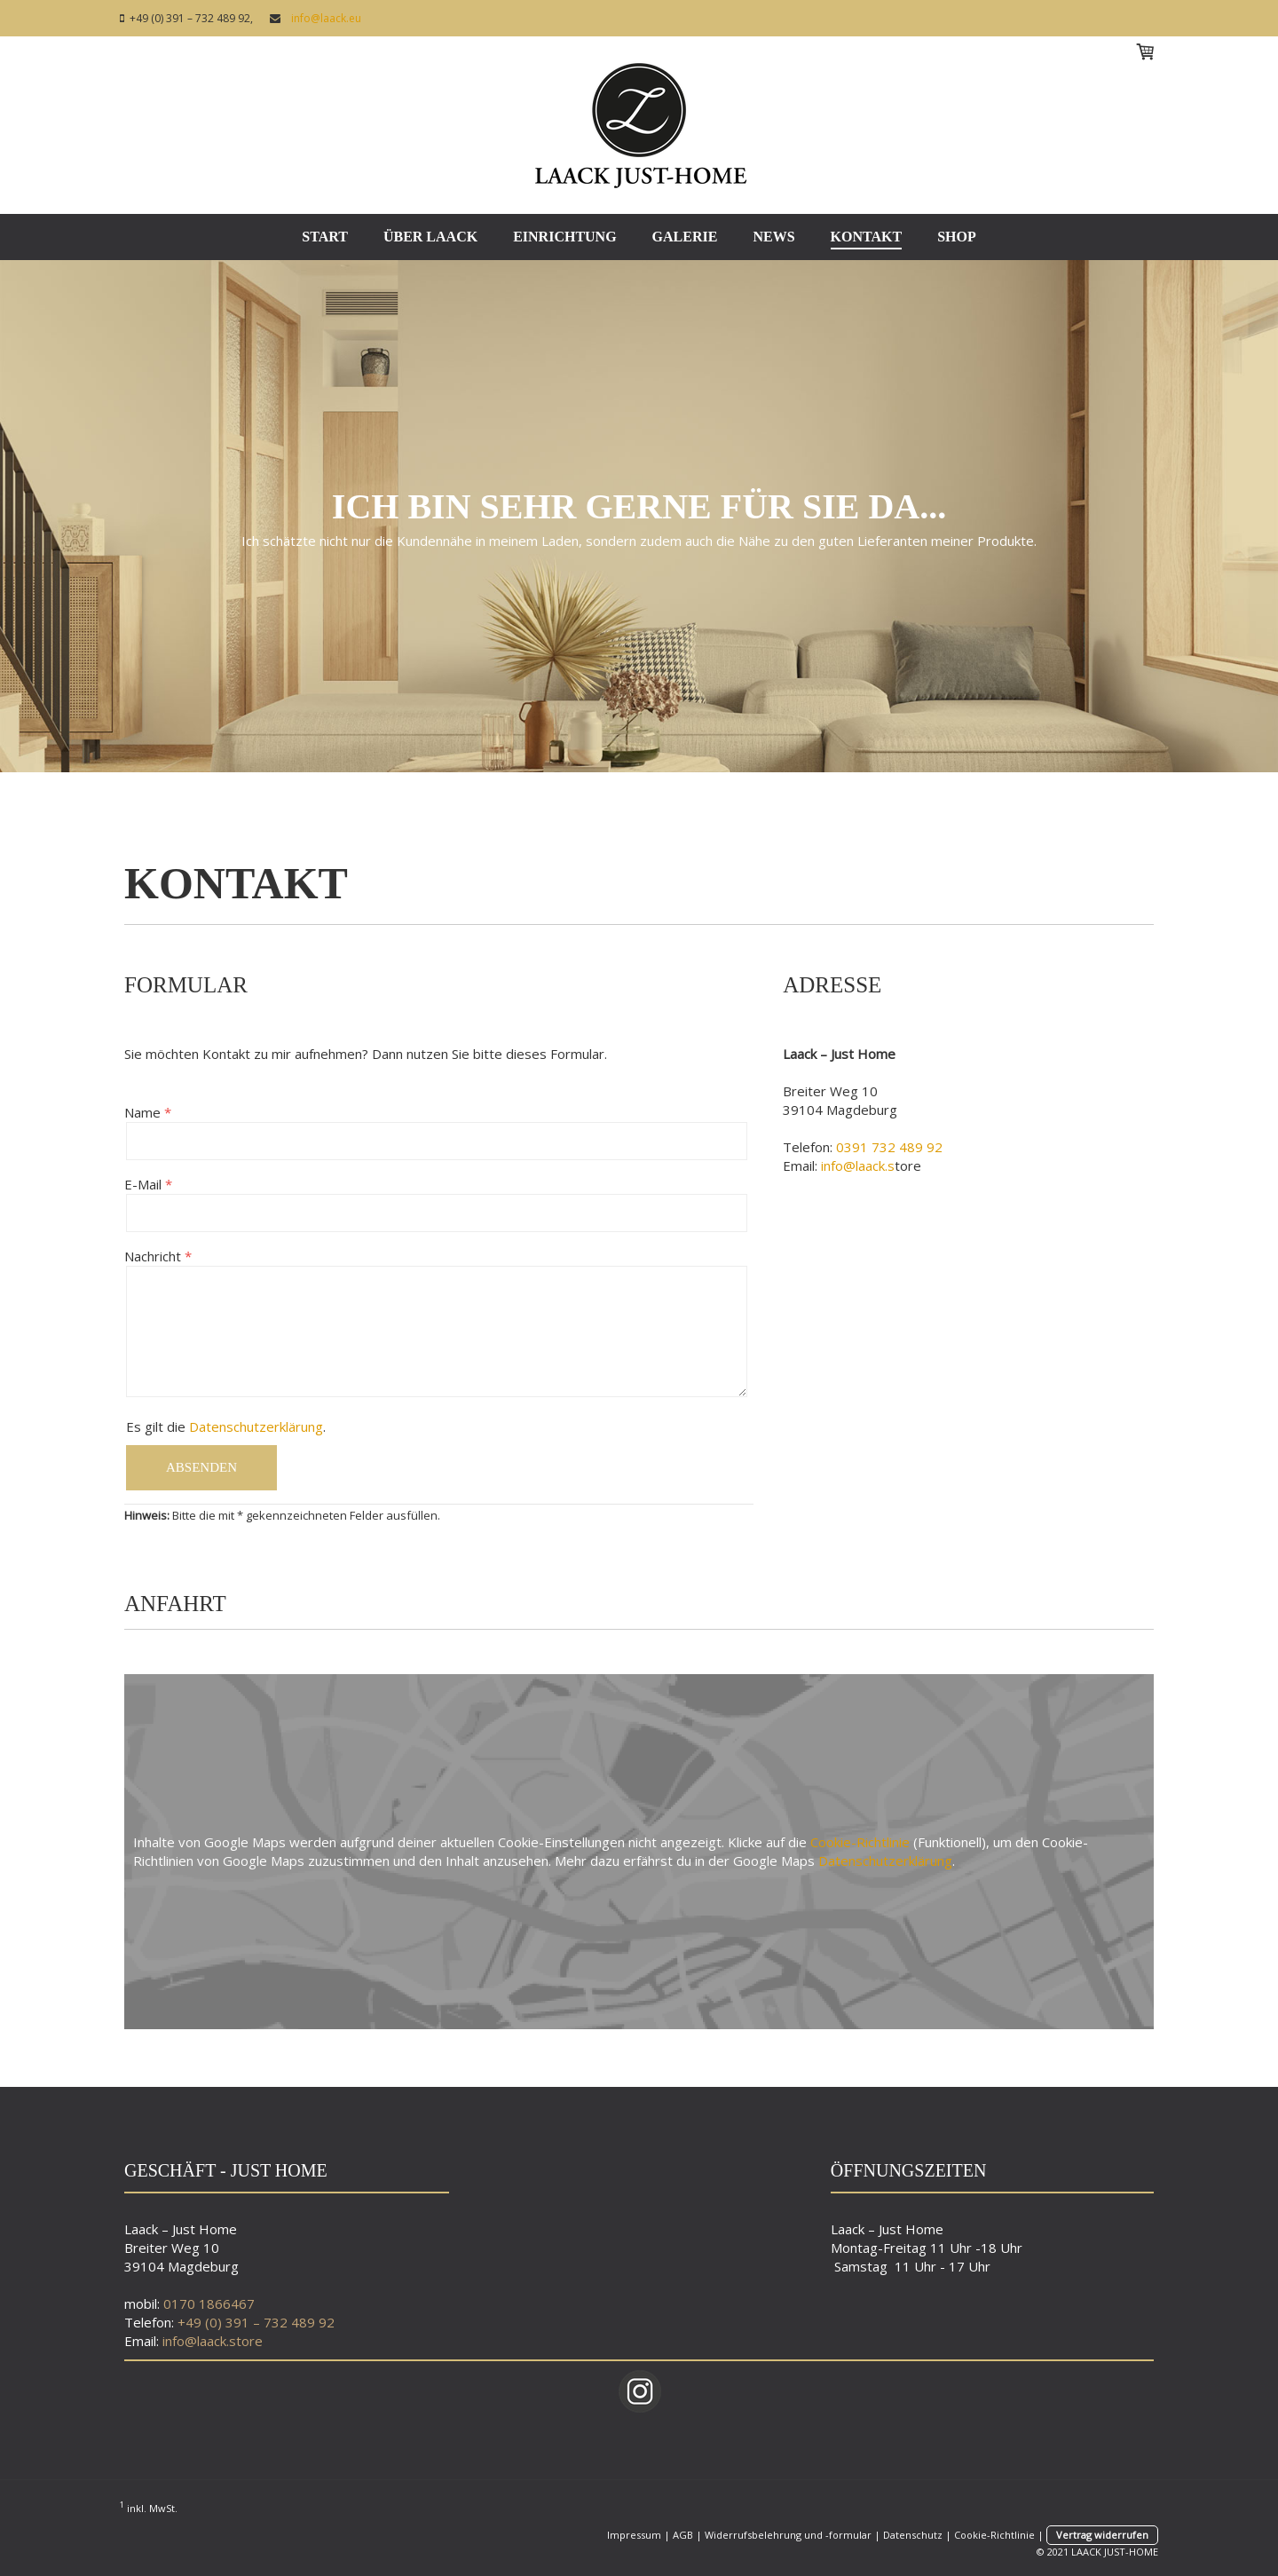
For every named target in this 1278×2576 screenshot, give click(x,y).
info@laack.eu (323, 18)
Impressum (634, 2534)
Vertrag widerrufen (1102, 2534)
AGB (683, 2534)
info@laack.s (858, 1165)
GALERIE (685, 236)
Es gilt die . (226, 1426)
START (325, 236)
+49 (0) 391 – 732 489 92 (256, 2322)
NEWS (773, 236)
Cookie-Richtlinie (860, 1842)
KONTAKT (867, 236)
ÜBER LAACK (430, 236)
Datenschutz (913, 2534)
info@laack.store (212, 2341)
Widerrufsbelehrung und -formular (788, 2534)
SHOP (956, 236)
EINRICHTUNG (564, 236)
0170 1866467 (209, 2303)
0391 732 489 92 (889, 1147)
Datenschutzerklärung (256, 1426)
